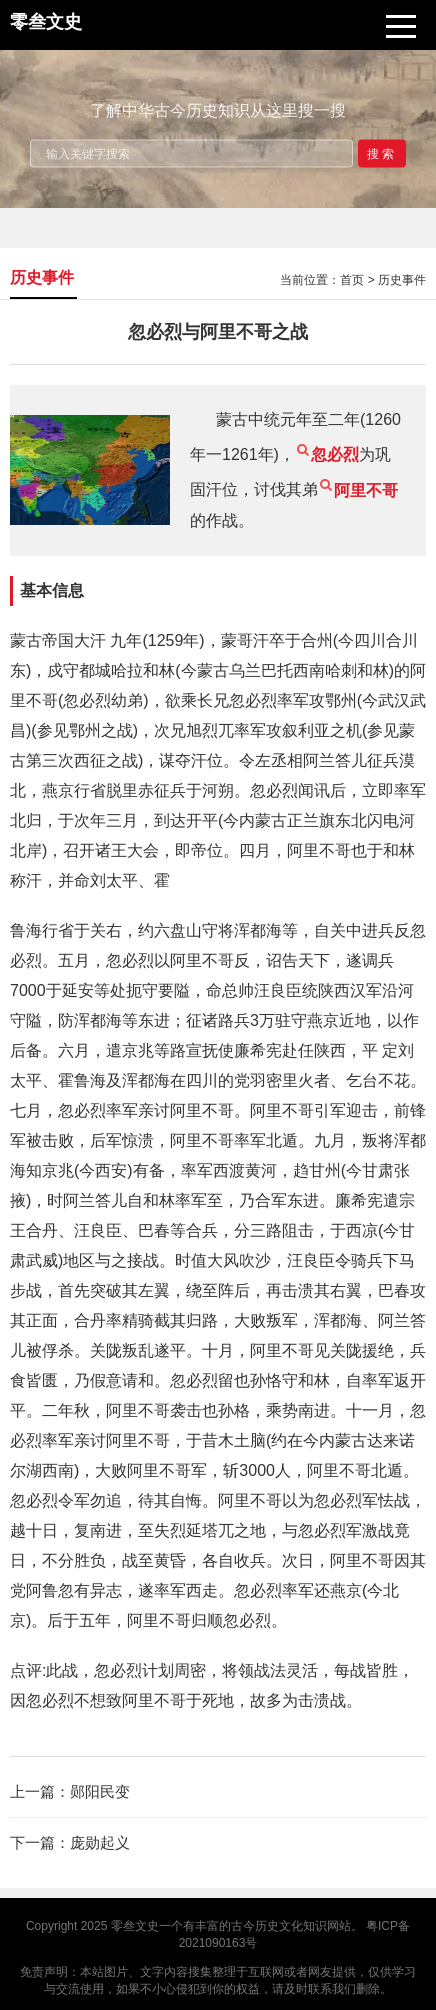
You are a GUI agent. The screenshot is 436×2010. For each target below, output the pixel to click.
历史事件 (402, 280)
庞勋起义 (100, 1842)
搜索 (382, 153)
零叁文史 (135, 1926)
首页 (352, 280)
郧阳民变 (100, 1791)
